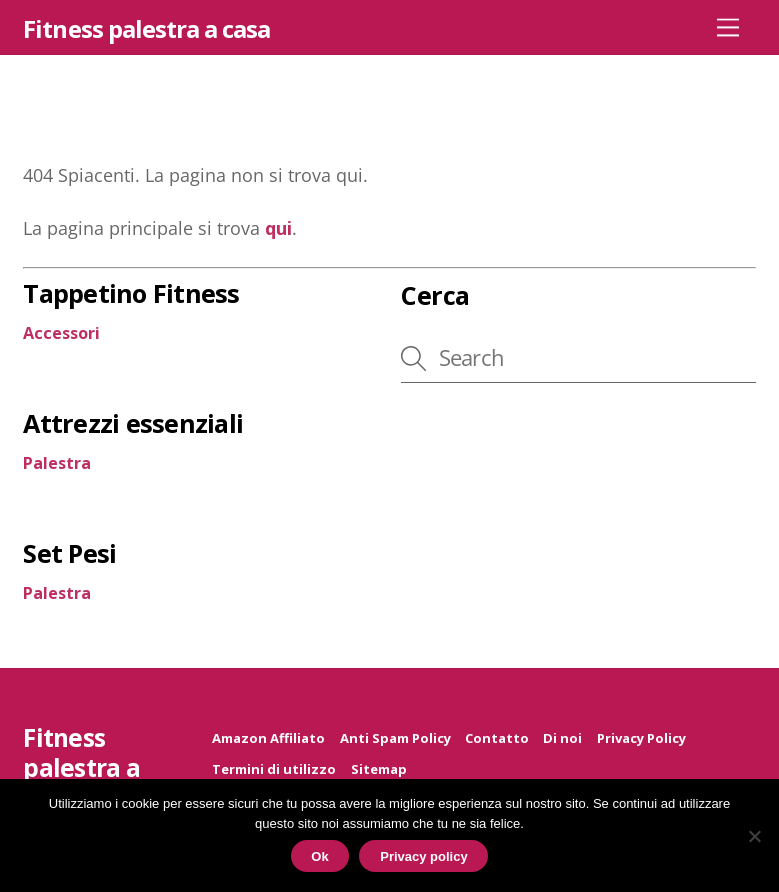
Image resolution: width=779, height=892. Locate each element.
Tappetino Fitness (131, 293)
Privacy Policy (641, 738)
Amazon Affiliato (268, 738)
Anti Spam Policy (395, 738)
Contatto (497, 738)
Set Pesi (69, 553)
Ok (319, 856)
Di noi (562, 738)
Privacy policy (423, 856)
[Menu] (728, 26)
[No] (754, 836)
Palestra (57, 463)
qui (278, 228)
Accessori (61, 333)
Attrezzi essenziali (133, 423)
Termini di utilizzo (274, 769)
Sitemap (379, 769)
